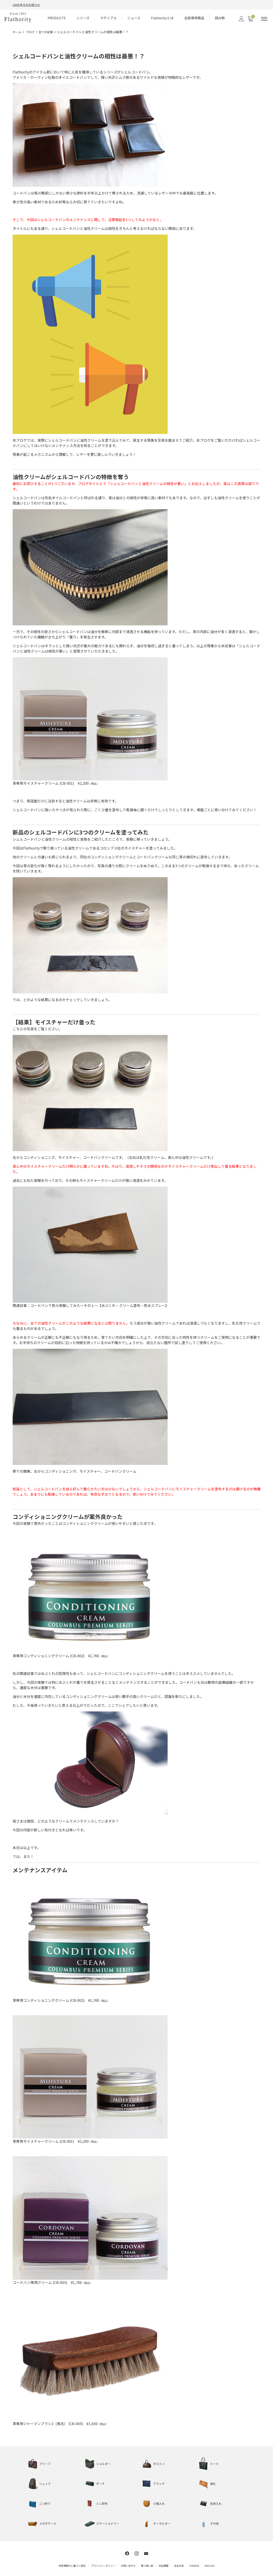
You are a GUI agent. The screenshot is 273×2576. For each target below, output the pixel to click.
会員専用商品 (194, 17)
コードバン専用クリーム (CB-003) (40, 2281)
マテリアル (108, 17)
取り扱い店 (147, 2564)
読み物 (220, 17)
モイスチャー (135, 847)
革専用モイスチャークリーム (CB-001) (43, 782)
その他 (214, 2522)
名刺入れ (216, 2502)
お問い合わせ (128, 2564)
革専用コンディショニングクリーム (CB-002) (49, 1654)
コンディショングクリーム (112, 855)
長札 (213, 2482)
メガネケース (48, 2522)
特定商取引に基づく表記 (72, 2564)
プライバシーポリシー (103, 2564)
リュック (45, 2482)
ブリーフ (45, 2462)
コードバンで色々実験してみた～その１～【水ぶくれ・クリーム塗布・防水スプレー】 (99, 1304)
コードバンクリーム (152, 855)
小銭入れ (159, 2502)
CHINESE (194, 2564)
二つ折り (45, 2502)
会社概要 (163, 2564)
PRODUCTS (57, 17)
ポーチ (100, 2482)
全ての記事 (47, 31)
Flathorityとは (162, 17)
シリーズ (82, 17)
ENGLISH (210, 2564)
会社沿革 (179, 2564)
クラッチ (159, 2482)
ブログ (31, 31)
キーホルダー (162, 2522)
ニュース (133, 17)
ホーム (17, 31)
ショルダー (104, 2462)
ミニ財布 (102, 2502)
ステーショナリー (108, 2522)
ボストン (159, 2462)
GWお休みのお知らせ (26, 5)
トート (214, 2462)
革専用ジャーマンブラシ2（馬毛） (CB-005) (48, 2422)
